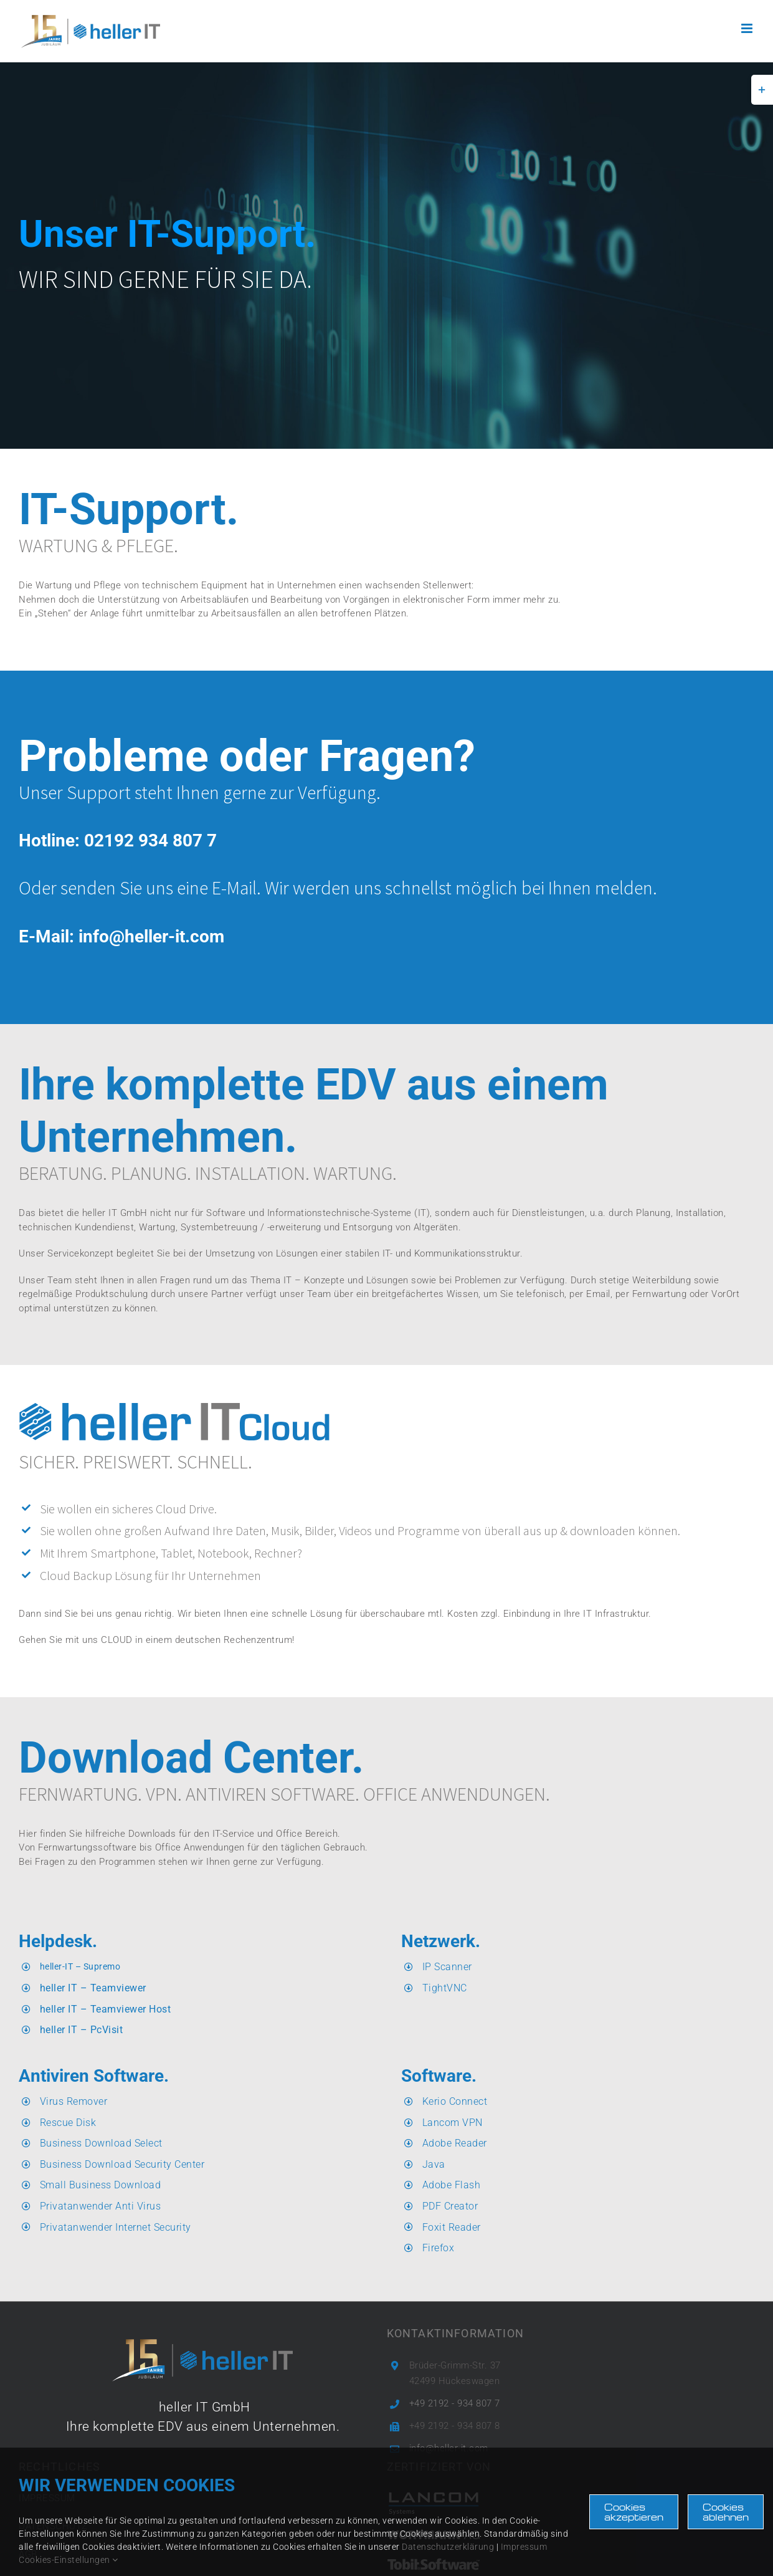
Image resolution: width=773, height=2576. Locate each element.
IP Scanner (447, 1967)
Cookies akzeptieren (633, 2511)
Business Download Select (101, 2143)
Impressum (524, 2547)
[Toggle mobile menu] (748, 28)
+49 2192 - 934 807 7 (454, 2403)
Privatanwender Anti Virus (100, 2206)
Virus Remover (74, 2101)
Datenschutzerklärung (448, 2547)
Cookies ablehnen (726, 2511)
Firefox (438, 2248)
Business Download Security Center (122, 2164)
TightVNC (444, 1988)
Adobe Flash (451, 2185)
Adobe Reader (454, 2143)
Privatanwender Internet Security (115, 2227)
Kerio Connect (455, 2101)
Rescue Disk (68, 2122)
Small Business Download (100, 2185)
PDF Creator (450, 2206)
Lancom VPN (452, 2122)
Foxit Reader (451, 2227)
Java (433, 2164)
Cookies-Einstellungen (68, 2560)
